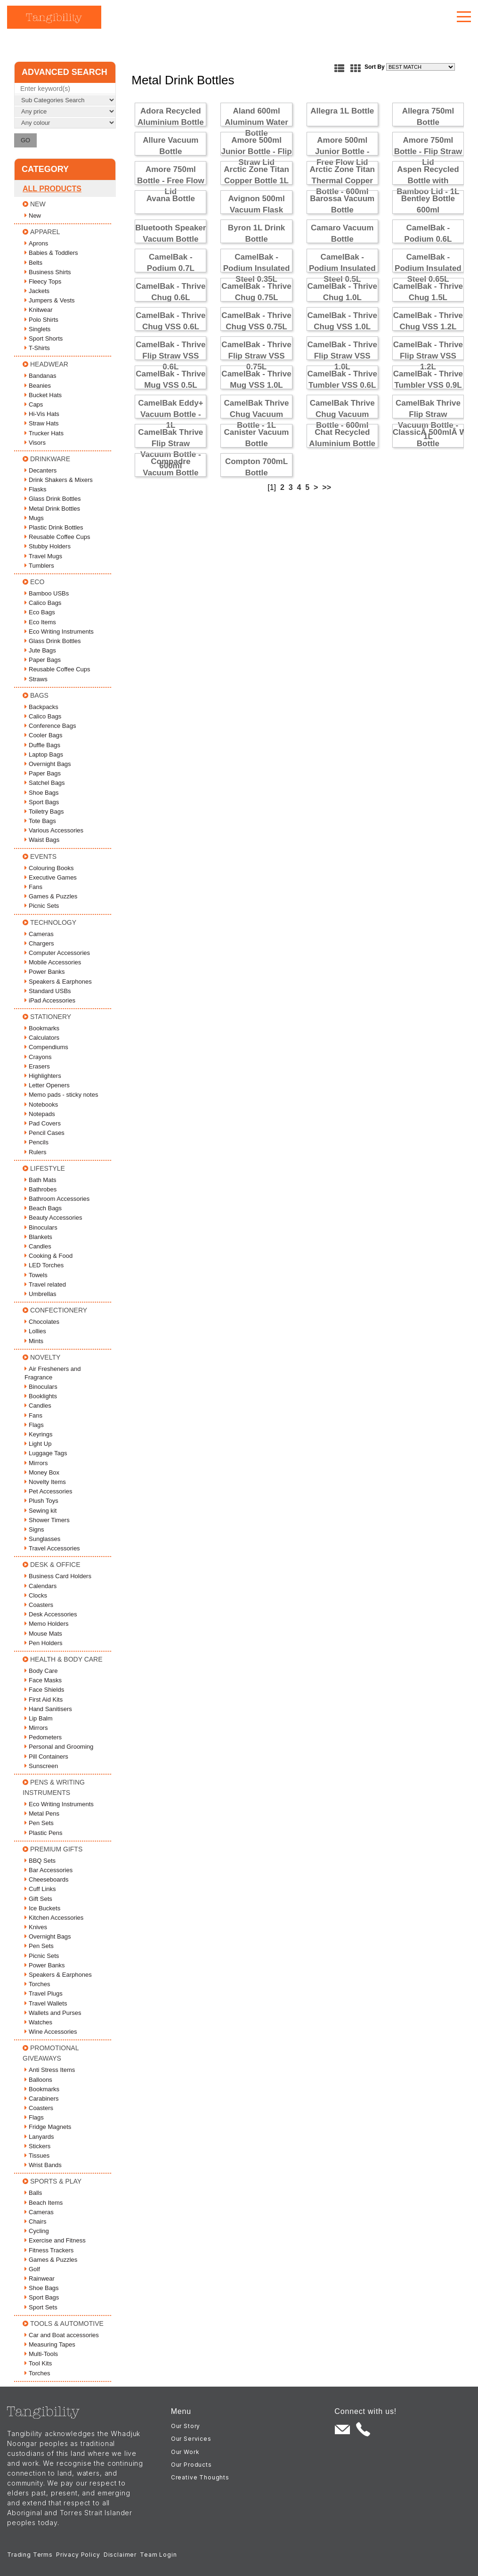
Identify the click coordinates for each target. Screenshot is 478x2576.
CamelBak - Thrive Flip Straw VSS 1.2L (428, 356)
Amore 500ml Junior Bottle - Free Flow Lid (342, 151)
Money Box (41, 1472)
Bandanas (40, 375)
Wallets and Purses (52, 2012)
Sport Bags (41, 802)
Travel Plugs (43, 1993)
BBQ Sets (40, 1860)
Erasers (37, 1066)
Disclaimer (120, 2554)
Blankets (38, 1236)
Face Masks (43, 1680)
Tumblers (39, 565)
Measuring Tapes (49, 2344)
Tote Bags (40, 820)
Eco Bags (39, 612)
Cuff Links (40, 1888)
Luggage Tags (45, 1453)
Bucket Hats (43, 395)
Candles (37, 1246)
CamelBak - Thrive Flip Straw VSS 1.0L (342, 356)
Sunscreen (41, 1765)
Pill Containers (46, 1756)
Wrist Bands (43, 2164)
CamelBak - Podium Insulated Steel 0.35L (256, 268)
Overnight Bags (47, 763)
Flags (34, 1424)
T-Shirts (37, 347)
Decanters (40, 470)
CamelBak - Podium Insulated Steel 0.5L (342, 268)
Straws (36, 679)
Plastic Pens (43, 1832)
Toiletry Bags (44, 811)
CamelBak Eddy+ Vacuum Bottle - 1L (170, 414)
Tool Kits (38, 2363)
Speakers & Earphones (58, 981)
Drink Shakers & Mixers (58, 479)
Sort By (375, 67)
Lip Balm (38, 1718)
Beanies (37, 385)
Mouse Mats (43, 1633)
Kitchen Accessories (53, 1917)
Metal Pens (41, 1813)
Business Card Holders (57, 1576)
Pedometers (43, 1737)
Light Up (37, 1443)
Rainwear (39, 2278)
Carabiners (41, 2098)
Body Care (40, 1670)
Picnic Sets (41, 905)
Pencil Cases (44, 1132)
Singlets (37, 329)
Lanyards (39, 2136)
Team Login (158, 2554)
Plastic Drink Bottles (53, 527)
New (32, 215)
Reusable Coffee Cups (57, 536)
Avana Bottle (170, 198)
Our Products (191, 2464)
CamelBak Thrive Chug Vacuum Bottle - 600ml (342, 414)
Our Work (185, 2451)
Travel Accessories (52, 1548)
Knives (35, 1927)
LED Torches (44, 1265)
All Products (52, 189)
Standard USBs (47, 991)
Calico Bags (42, 602)
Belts (33, 262)
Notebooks (41, 1104)
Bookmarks (41, 1028)
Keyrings (38, 1434)
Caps (33, 404)
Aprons (36, 243)
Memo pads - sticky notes (61, 1094)
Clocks (35, 1595)
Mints (33, 1341)
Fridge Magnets (47, 2126)
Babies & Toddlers (51, 252)
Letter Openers (47, 1085)
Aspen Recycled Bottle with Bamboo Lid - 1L (428, 180)
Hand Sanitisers (48, 1708)
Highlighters (42, 1075)
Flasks (35, 489)
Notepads (39, 1113)
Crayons (37, 1056)
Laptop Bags (43, 754)
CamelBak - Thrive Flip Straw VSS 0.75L (256, 356)
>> (326, 487)
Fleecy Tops (42, 281)
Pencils (36, 1142)
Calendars (40, 1586)
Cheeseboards (46, 1879)
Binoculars (40, 1227)
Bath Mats (40, 1179)
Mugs (34, 518)
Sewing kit (40, 1510)
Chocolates (41, 1321)
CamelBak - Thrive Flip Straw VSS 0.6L (170, 356)
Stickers (37, 2146)
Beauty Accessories (53, 1217)
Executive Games (50, 877)
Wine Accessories (50, 2031)
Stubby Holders (47, 546)
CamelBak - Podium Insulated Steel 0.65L (428, 268)
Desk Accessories (50, 1614)
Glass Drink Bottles (52, 498)
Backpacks (41, 706)
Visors (35, 442)
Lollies (35, 1331)
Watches (38, 2022)
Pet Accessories (48, 1491)
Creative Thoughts (200, 2477)
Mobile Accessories (52, 962)
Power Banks (44, 971)
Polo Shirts (41, 319)
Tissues (36, 2155)
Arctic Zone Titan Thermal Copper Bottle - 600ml (342, 180)
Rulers (35, 1152)
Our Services (191, 2438)
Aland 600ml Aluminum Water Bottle (256, 122)
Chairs (35, 2221)
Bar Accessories (48, 1870)
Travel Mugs (43, 556)
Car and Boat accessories (61, 2335)
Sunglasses (42, 1538)
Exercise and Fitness (55, 2240)
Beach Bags (43, 1208)
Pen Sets (39, 1822)
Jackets (36, 290)
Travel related (45, 1284)
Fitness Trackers (48, 2250)
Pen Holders (43, 1643)
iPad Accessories (49, 1000)
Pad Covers (42, 1123)
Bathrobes (40, 1189)
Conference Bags (50, 725)
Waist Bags (41, 839)
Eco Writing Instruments (59, 631)
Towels (36, 1275)
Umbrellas (40, 1293)
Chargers (39, 943)
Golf (32, 2269)
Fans (33, 886)
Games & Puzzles (50, 896)
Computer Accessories (57, 952)
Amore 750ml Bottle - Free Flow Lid (170, 180)
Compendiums (46, 1047)
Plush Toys (41, 1500)
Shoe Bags (41, 792)
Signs (34, 1529)
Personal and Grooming (58, 1746)
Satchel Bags (44, 782)
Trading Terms (30, 2554)
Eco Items (40, 622)
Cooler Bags (43, 735)
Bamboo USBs (46, 593)
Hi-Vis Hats (41, 413)
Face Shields (44, 1689)
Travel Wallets (45, 2003)
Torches (37, 1984)
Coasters (38, 1604)
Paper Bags (42, 659)
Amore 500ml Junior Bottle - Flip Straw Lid (256, 151)
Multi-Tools (41, 2353)
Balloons (38, 2079)
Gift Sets (38, 1898)
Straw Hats (41, 423)
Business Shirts (47, 272)
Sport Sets (40, 2307)
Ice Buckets (42, 1908)
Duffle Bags (42, 745)
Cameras (39, 933)
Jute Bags (40, 650)
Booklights (40, 1396)
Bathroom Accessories (56, 1198)
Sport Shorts (43, 338)
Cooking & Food (48, 1255)
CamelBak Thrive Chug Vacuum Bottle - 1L (256, 414)
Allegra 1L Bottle (342, 110)
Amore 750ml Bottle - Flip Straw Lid (428, 151)
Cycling (36, 2230)
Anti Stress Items (49, 2069)
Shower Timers (47, 1520)
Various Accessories (53, 830)
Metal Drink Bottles (52, 508)
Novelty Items (45, 1481)
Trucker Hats (44, 433)
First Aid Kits (43, 1699)
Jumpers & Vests (49, 300)
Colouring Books (48, 868)
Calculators (41, 1037)
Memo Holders (46, 1623)
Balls (33, 2192)
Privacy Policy (78, 2554)
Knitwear (38, 309)
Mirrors (36, 1463)
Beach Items (43, 2202)
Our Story (186, 2425)
